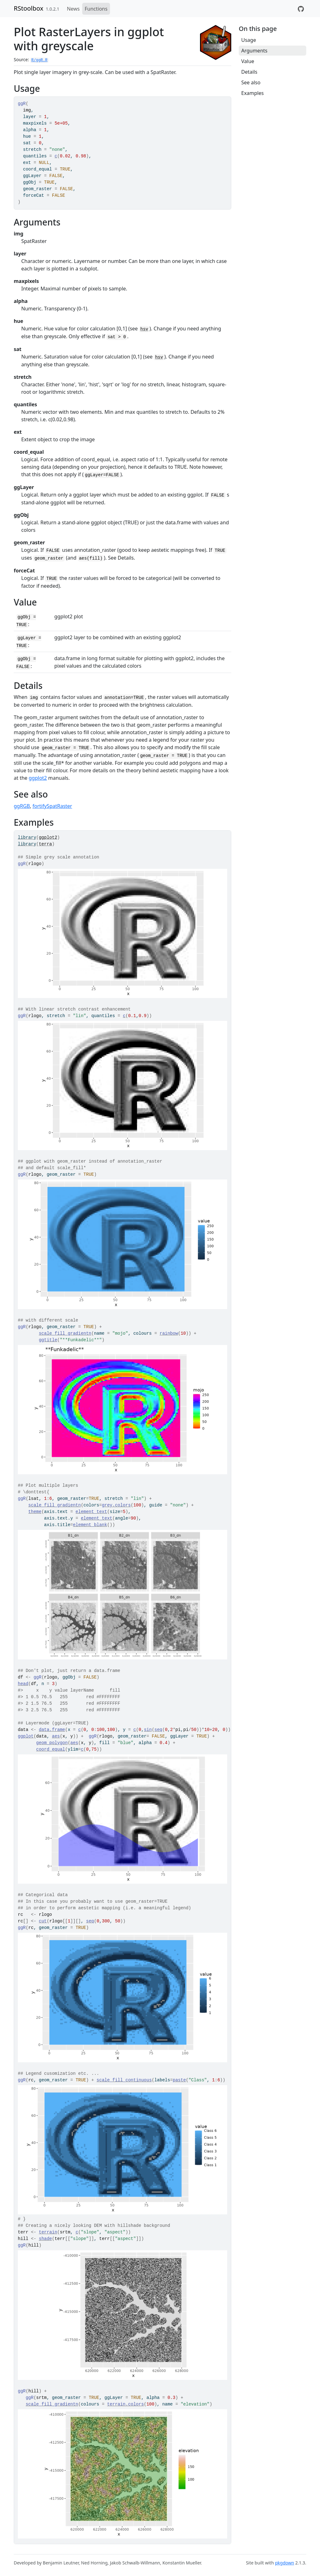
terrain (48, 2232)
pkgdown (284, 2563)
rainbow (169, 1333)
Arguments (254, 50)
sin (148, 1729)
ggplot (25, 1736)
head (23, 1683)
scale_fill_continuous (124, 2080)
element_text (91, 1511)
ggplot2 (38, 777)
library (27, 837)
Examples (252, 93)
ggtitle (48, 1339)
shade (45, 2238)
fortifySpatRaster (52, 806)
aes (56, 1736)
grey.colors (116, 1505)
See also (250, 82)
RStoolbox (28, 8)
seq (158, 1729)
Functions (96, 8)
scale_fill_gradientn (65, 1333)
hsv (144, 329)
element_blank (90, 1524)
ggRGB (22, 806)
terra (45, 844)
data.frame (52, 1729)
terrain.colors (125, 2404)
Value (247, 61)
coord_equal (50, 1749)
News (73, 8)
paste (179, 2080)
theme (35, 1511)
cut (43, 1921)
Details (249, 71)
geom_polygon (52, 1742)
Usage (248, 40)
